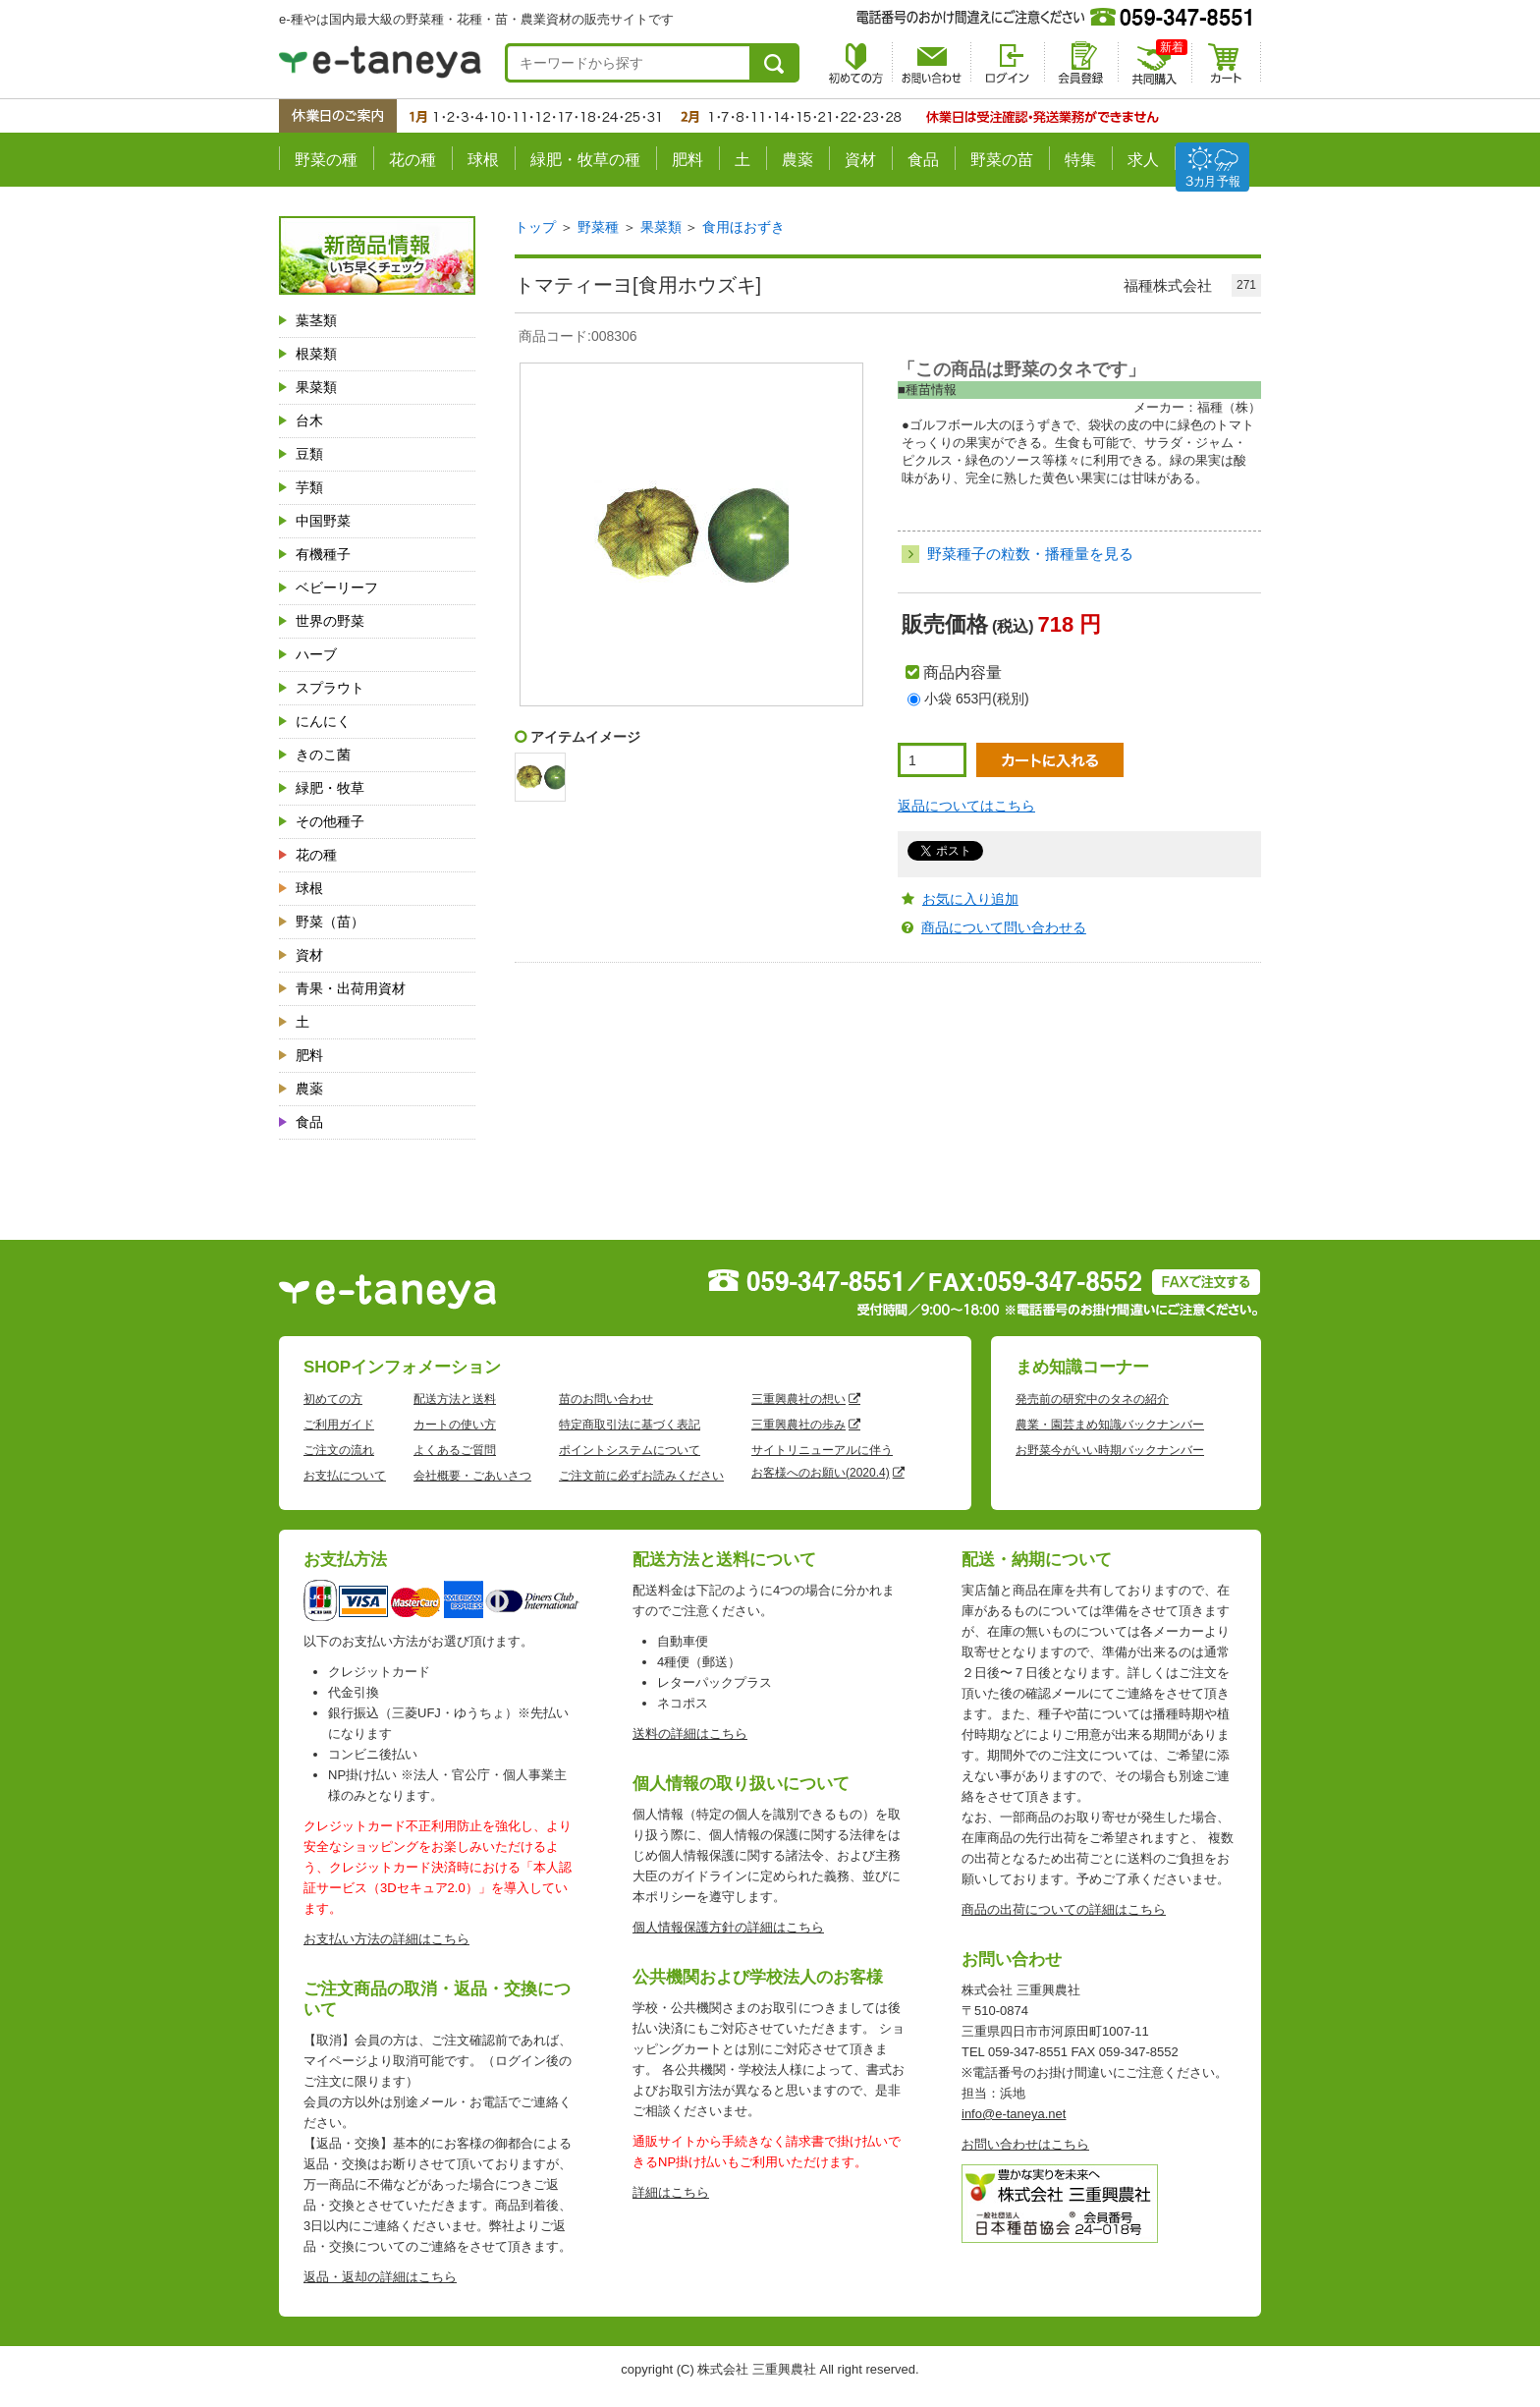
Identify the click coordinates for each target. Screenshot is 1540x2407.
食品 (923, 159)
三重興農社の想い (798, 1399)
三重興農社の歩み (798, 1424)
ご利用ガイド (338, 1424)
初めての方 (332, 1399)
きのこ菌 (323, 754)
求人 (1143, 159)
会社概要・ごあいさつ (472, 1476)
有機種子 (323, 554)
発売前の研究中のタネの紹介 (1092, 1399)
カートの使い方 (454, 1424)
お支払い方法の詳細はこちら (386, 1938)
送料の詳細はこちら (689, 1733)
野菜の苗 (1001, 159)
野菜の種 (326, 159)
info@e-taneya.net (1014, 2113)
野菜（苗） (330, 921)
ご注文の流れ (338, 1450)
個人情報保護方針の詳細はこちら (728, 1927)
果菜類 (316, 387)
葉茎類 (316, 320)
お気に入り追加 (970, 899)
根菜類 (316, 354)
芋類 (309, 487)
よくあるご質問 (454, 1450)
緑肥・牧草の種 (585, 159)
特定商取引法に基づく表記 (629, 1424)
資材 (860, 159)
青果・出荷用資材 (351, 988)
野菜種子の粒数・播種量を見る (1030, 553)
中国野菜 (323, 521)
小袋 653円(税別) (976, 698)
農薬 (797, 159)
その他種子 (330, 821)
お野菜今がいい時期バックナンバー (1110, 1450)
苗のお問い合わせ (606, 1399)
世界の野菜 (330, 621)
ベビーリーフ (337, 587)
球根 (483, 159)
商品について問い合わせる (1003, 927)
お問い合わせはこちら (1025, 2144)
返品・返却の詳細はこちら (380, 2276)
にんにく (323, 721)
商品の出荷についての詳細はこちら (1064, 1909)
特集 (1080, 159)
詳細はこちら (670, 2192)
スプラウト (330, 688)
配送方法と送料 (454, 1399)
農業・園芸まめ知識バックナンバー (1110, 1424)
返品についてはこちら (966, 805)
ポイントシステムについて (629, 1450)
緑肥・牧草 (330, 788)
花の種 (412, 159)
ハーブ (316, 654)
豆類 (309, 454)
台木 (309, 420)
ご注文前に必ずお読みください (641, 1476)
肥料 (687, 159)
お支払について (344, 1476)
